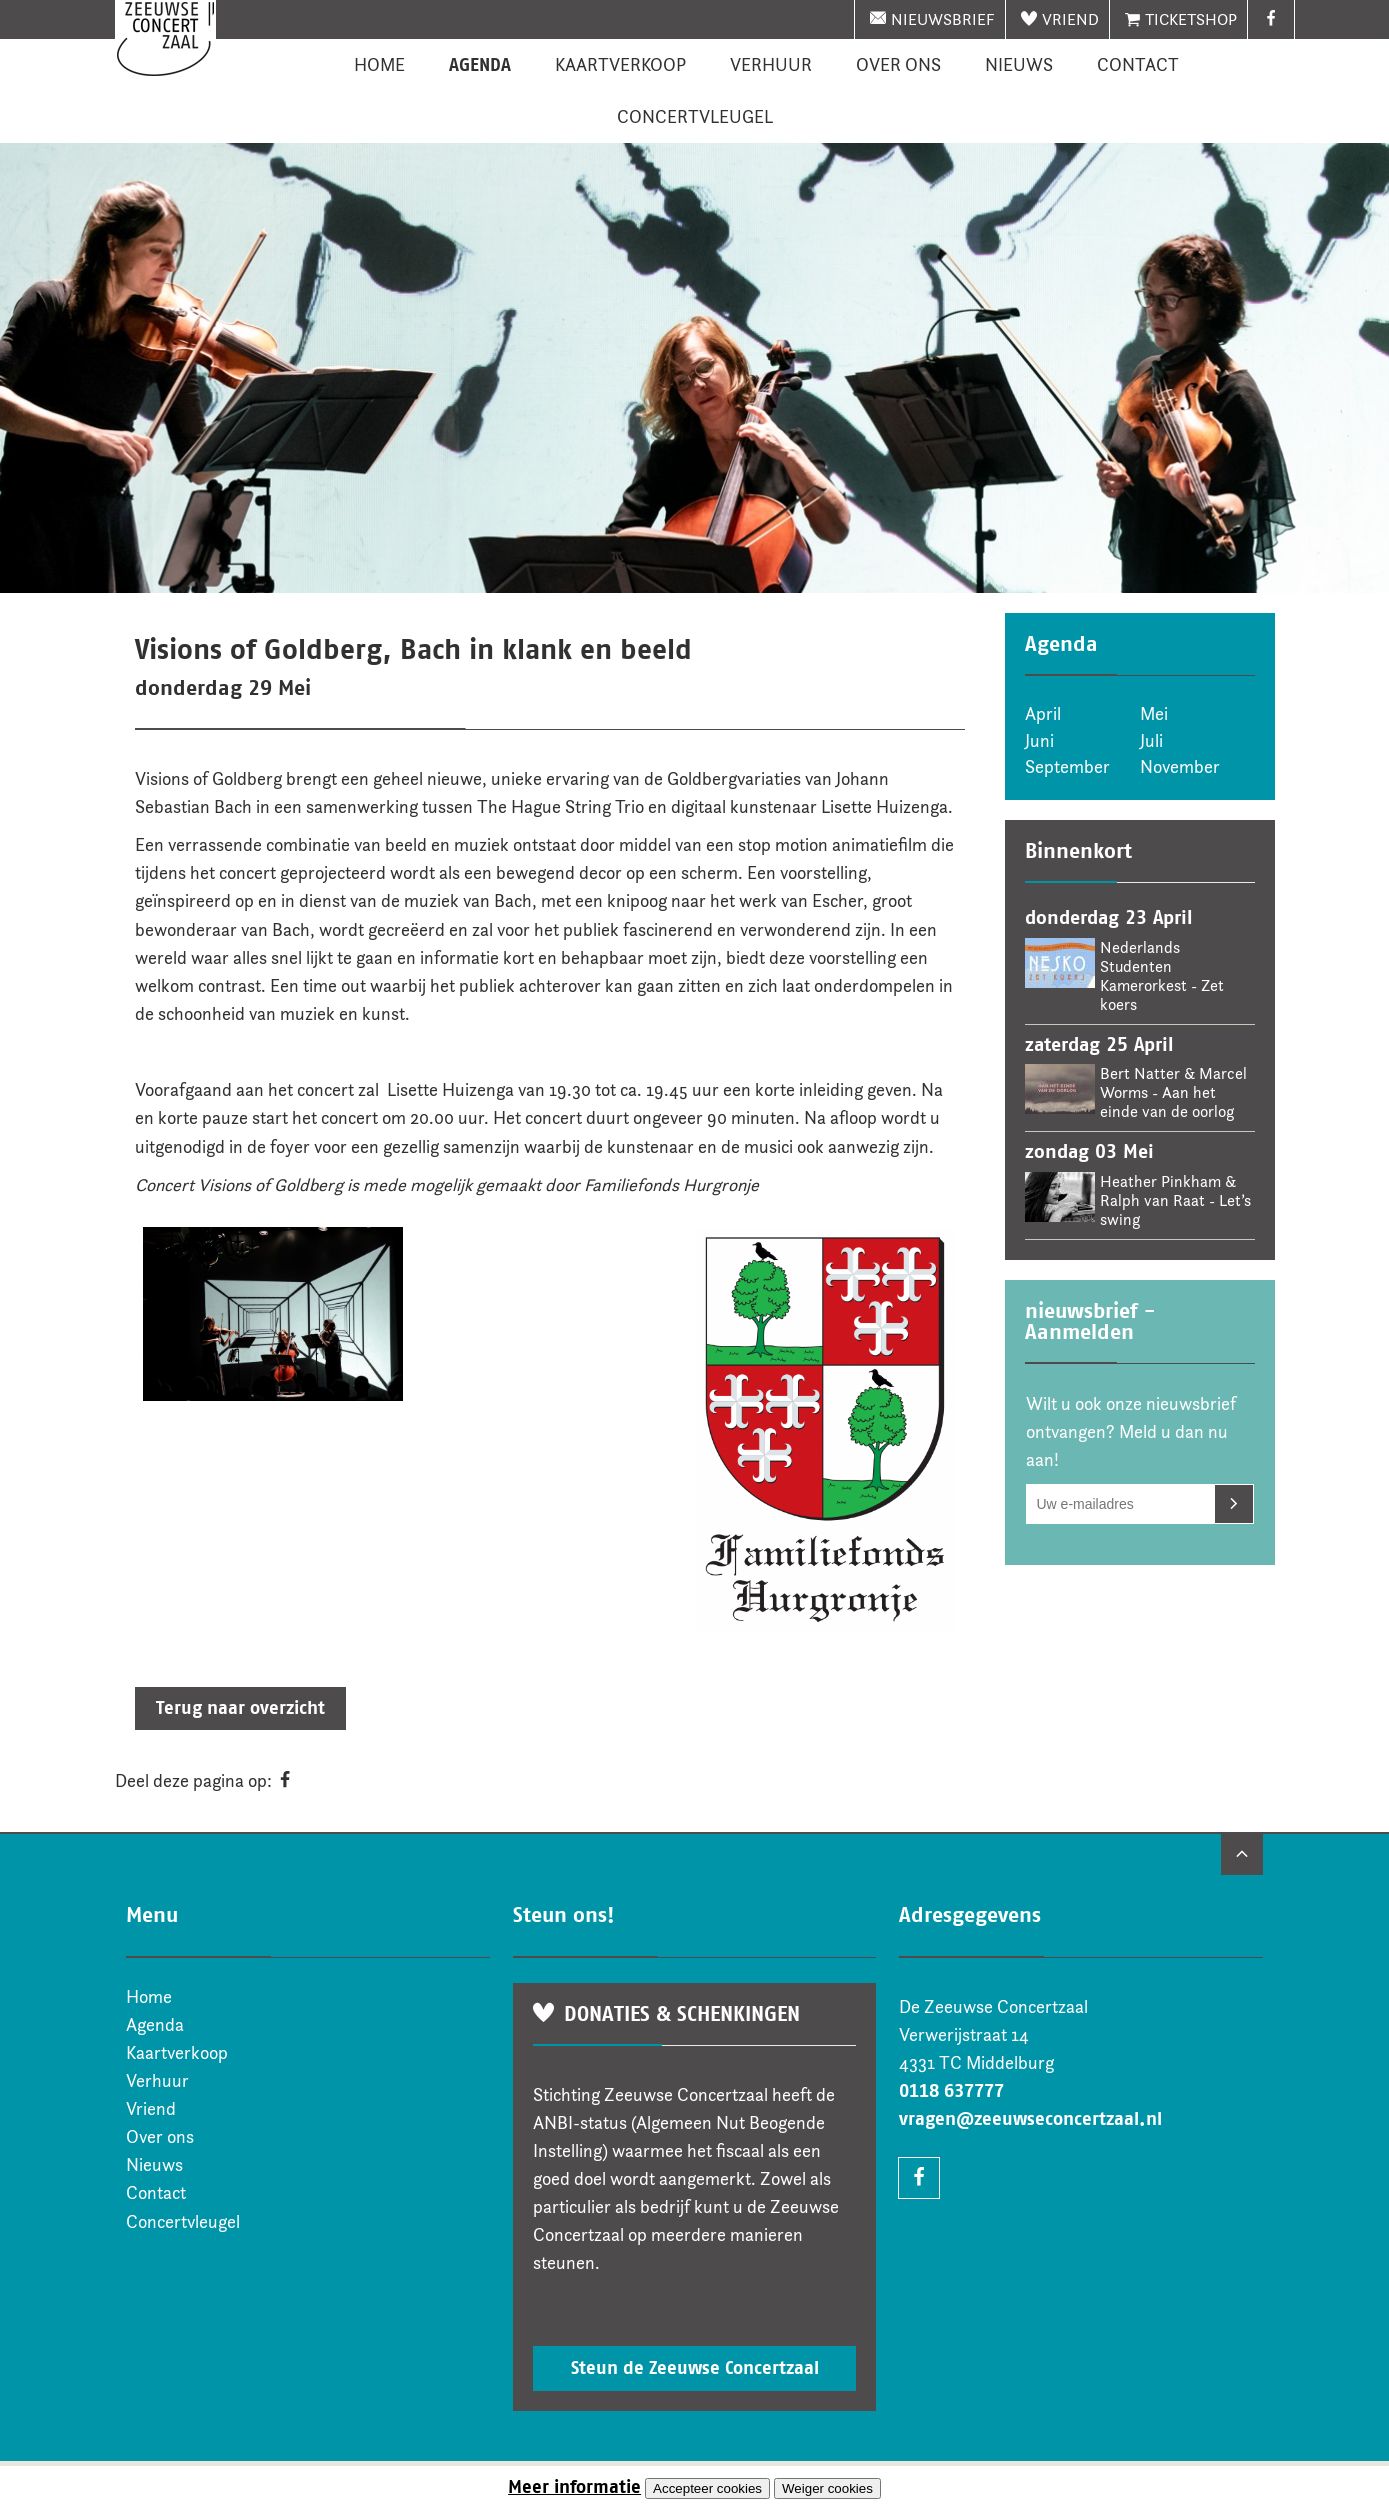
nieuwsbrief (943, 19)
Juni (1039, 741)
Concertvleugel (695, 117)
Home (379, 65)
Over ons (898, 65)
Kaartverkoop (620, 65)
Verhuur (771, 65)
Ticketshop (1191, 19)
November (1180, 767)
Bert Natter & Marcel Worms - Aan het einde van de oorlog (1173, 1092)
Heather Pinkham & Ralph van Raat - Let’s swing (1175, 1200)
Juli (1151, 741)
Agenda (480, 65)
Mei (1154, 714)
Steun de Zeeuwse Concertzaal (695, 2368)
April (1043, 714)
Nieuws (1019, 65)
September (1067, 767)
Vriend (1070, 19)
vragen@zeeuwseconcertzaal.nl (1030, 2119)
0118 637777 (951, 2091)
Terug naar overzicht (240, 1708)
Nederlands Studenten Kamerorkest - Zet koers (1162, 976)
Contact (1138, 65)
